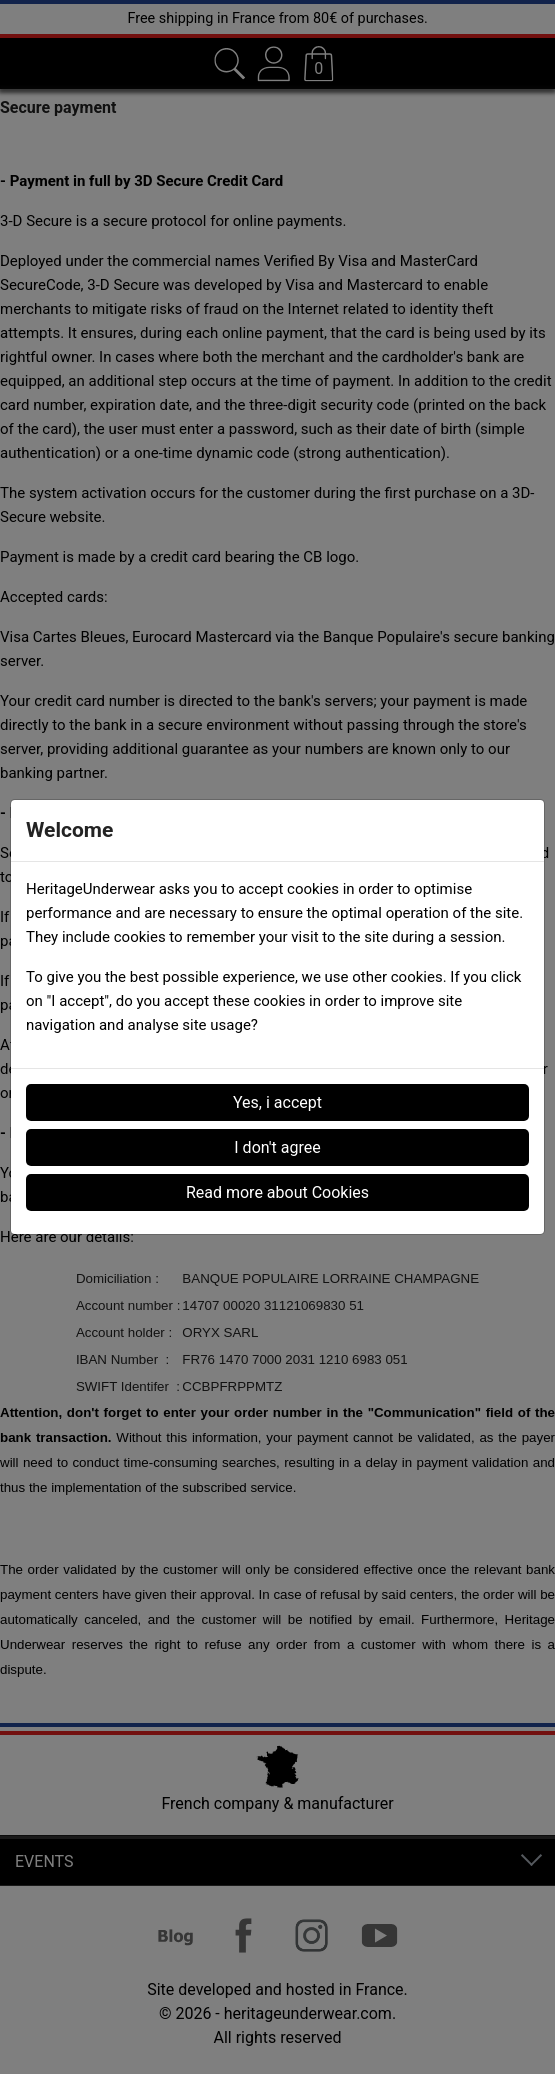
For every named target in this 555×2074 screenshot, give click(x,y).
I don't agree (277, 1147)
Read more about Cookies (277, 1192)
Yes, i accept (277, 1102)
